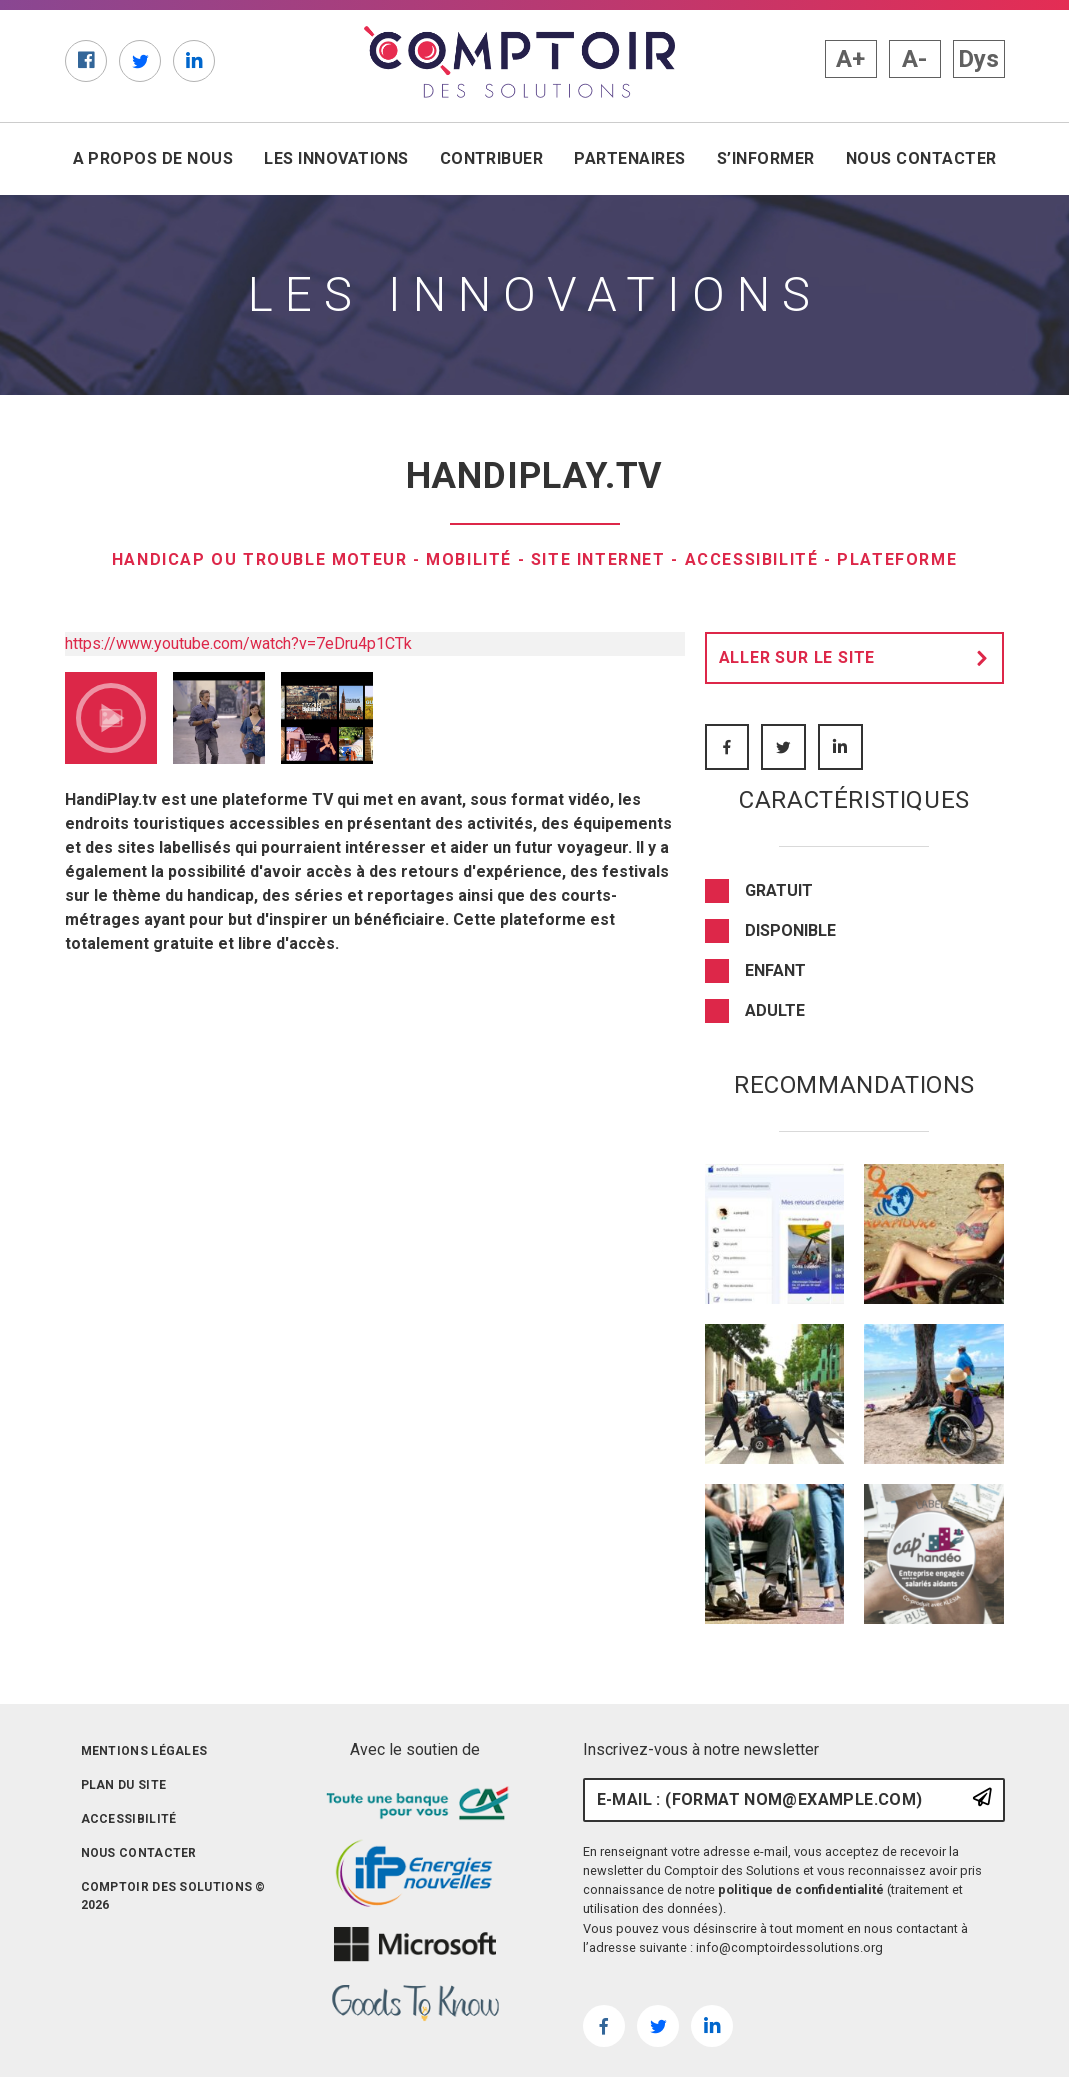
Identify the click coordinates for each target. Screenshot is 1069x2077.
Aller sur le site (859, 658)
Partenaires (629, 158)
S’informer (766, 158)
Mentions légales (144, 1751)
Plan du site (124, 1785)
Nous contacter (921, 158)
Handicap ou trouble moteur (260, 559)
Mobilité (469, 559)
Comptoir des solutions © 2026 (173, 1896)
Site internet (598, 559)
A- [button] (914, 59)
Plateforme (897, 559)
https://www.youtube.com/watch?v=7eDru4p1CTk (238, 643)
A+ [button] (850, 59)
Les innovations (336, 158)
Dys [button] (978, 59)
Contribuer (492, 158)
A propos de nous (153, 158)
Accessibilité (752, 559)
